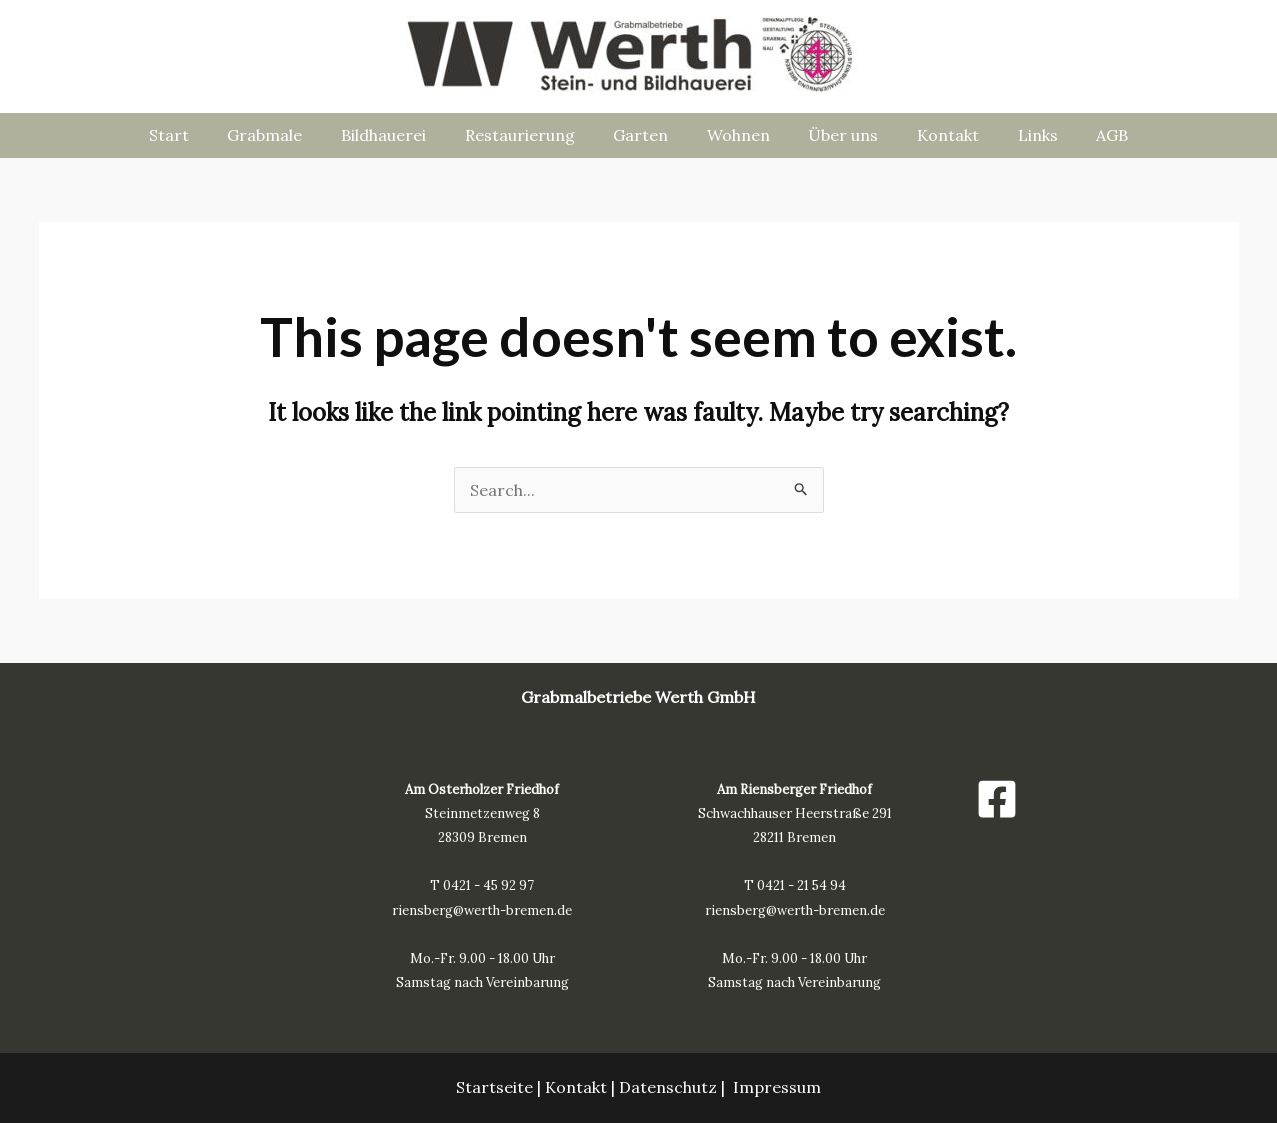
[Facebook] (997, 799)
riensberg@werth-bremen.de (482, 910)
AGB (1083, 135)
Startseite (494, 1087)
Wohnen (735, 135)
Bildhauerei (400, 135)
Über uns (834, 135)
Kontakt (932, 135)
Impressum (777, 1087)
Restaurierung (530, 135)
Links (1015, 135)
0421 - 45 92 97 (488, 885)
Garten (644, 135)
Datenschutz (668, 1087)
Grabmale (288, 135)
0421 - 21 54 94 (801, 885)
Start (199, 135)
